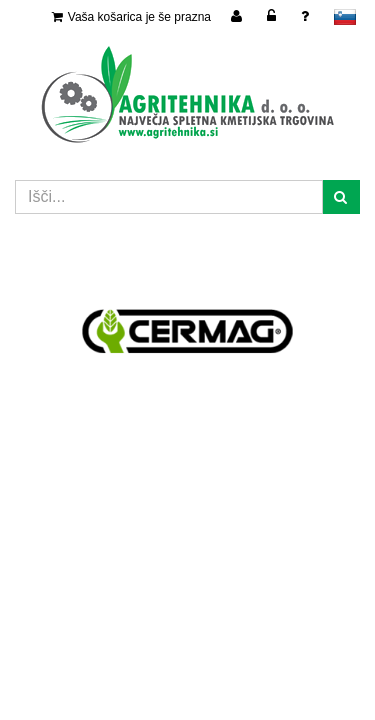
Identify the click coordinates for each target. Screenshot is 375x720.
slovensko (345, 17)
